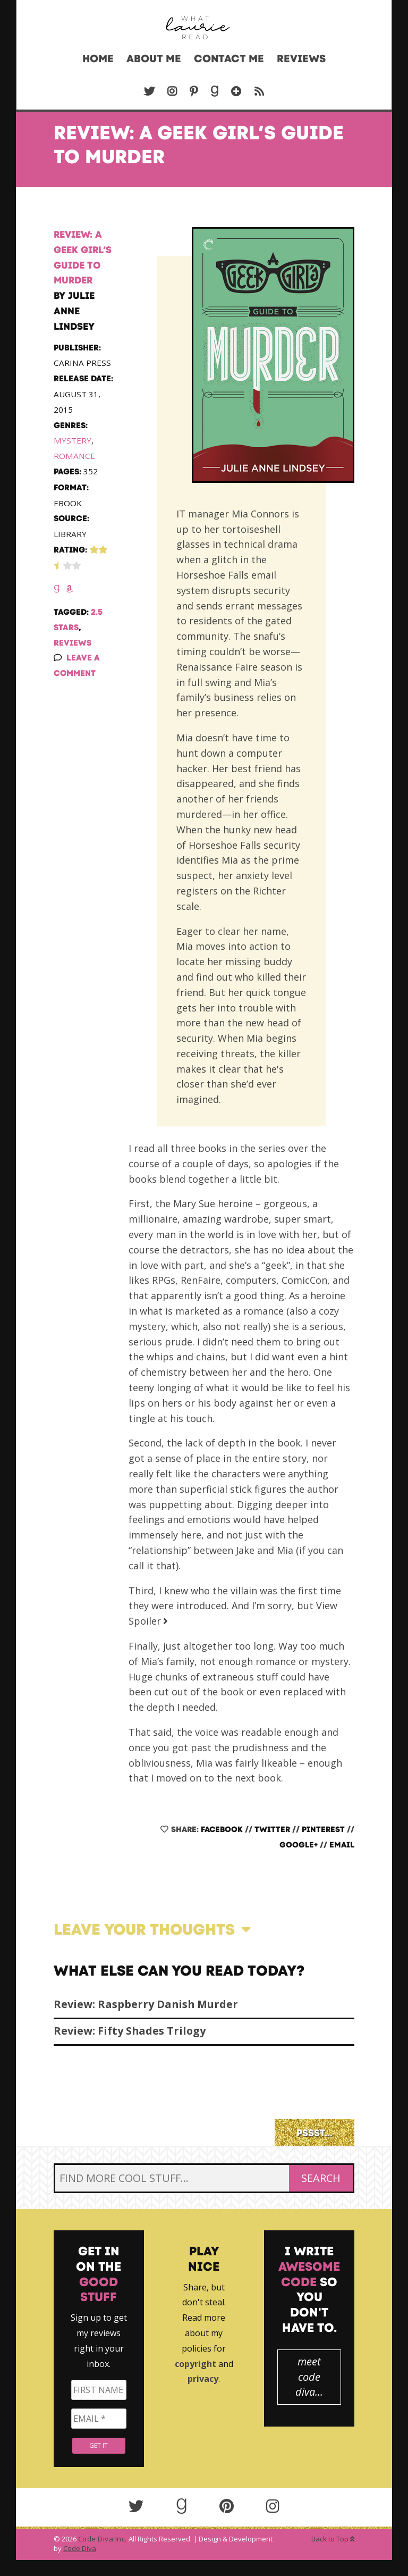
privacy (203, 2379)
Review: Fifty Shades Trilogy (130, 2030)
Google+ (298, 1844)
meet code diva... (309, 2376)
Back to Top (332, 2539)
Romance (74, 455)
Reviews (301, 58)
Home (98, 58)
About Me (153, 58)
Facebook (222, 1829)
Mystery (72, 440)
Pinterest (323, 1829)
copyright (195, 2364)
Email (341, 1844)
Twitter (272, 1829)
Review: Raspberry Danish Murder (146, 2004)
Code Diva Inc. (102, 2539)
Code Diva (79, 2548)
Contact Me (229, 58)
